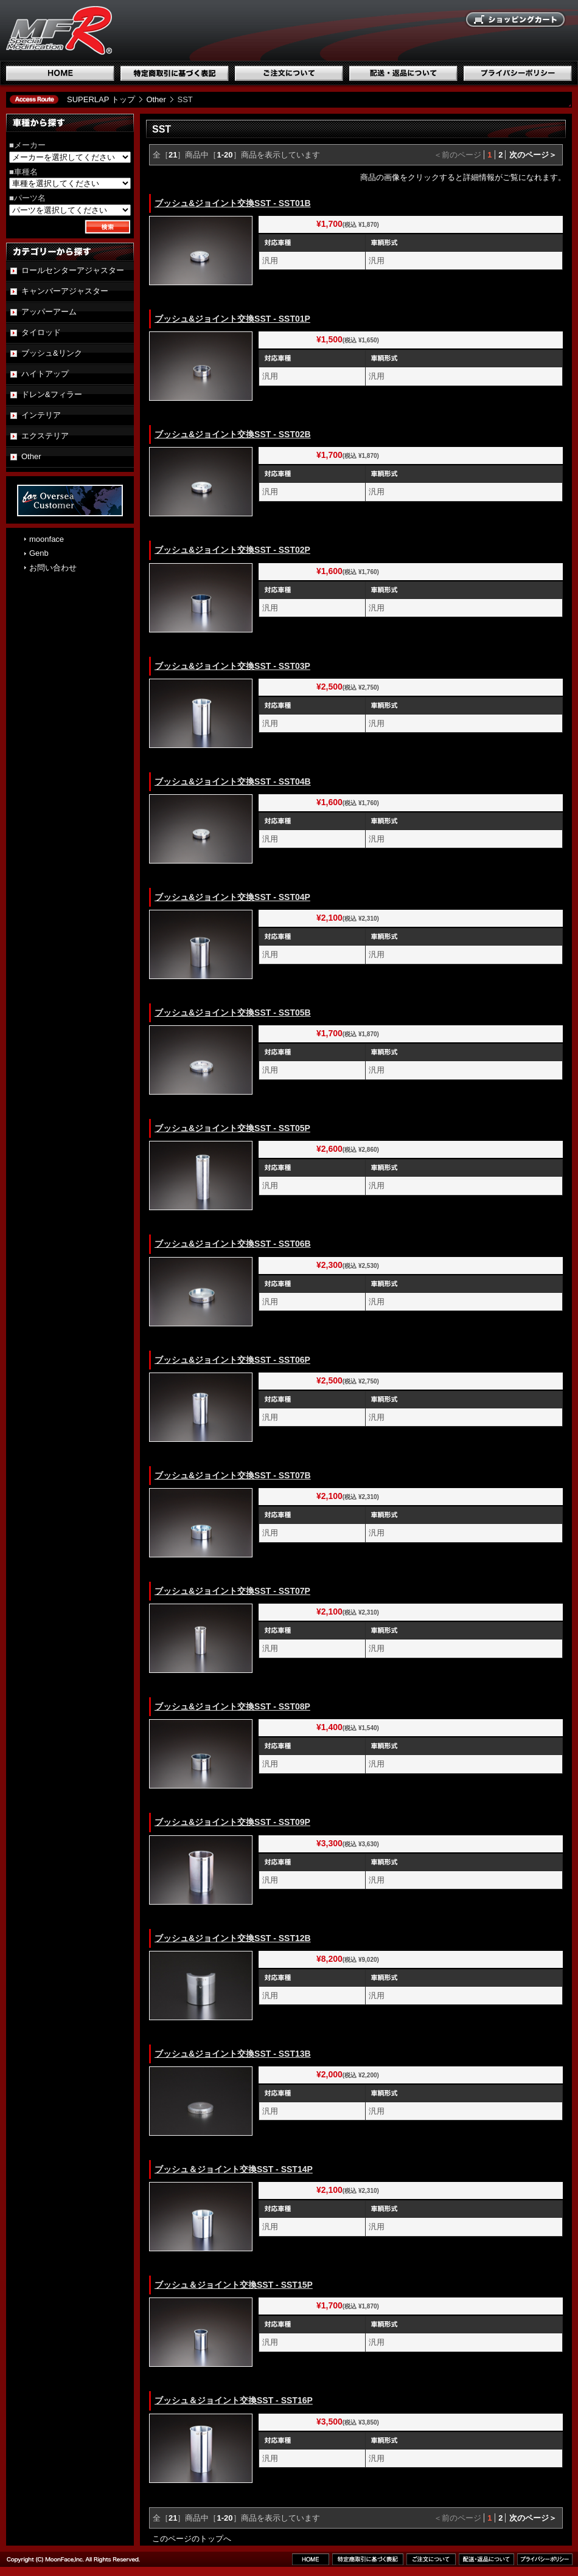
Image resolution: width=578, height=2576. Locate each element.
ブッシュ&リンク (51, 353)
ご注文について (289, 73)
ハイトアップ (45, 373)
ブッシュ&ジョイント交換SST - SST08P (232, 1706)
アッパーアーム (49, 311)
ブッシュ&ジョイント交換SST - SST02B (233, 434)
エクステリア (45, 435)
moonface (46, 539)
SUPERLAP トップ (101, 99)
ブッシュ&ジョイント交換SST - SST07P (232, 1591)
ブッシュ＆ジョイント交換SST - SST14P (234, 2169)
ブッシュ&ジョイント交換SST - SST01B (233, 203)
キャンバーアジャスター (64, 291)
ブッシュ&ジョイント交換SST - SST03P (232, 666)
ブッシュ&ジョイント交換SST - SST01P (232, 319)
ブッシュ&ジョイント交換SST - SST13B (233, 2053)
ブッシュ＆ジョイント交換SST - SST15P (234, 2285)
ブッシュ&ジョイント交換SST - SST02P (232, 550)
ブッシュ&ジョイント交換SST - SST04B (233, 781)
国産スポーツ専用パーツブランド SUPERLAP (137, 30)
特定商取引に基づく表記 (174, 73)
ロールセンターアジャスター (72, 270)
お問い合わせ (53, 567)
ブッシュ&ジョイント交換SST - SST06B (233, 1243)
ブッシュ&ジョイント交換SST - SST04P (232, 897)
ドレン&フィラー (51, 394)
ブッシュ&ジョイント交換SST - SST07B (233, 1475)
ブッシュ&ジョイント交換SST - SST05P (232, 1128)
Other (156, 99)
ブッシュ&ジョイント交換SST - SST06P (232, 1360)
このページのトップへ (191, 2538)
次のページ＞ (533, 154)
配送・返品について (403, 73)
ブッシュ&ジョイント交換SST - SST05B (233, 1012)
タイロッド (41, 332)
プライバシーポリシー (518, 73)
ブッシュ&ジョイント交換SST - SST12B (233, 1938)
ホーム (60, 73)
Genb (39, 553)
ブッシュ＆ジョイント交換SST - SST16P (234, 2400)
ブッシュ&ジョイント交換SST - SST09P (232, 1822)
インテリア (41, 415)
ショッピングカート (516, 20)
